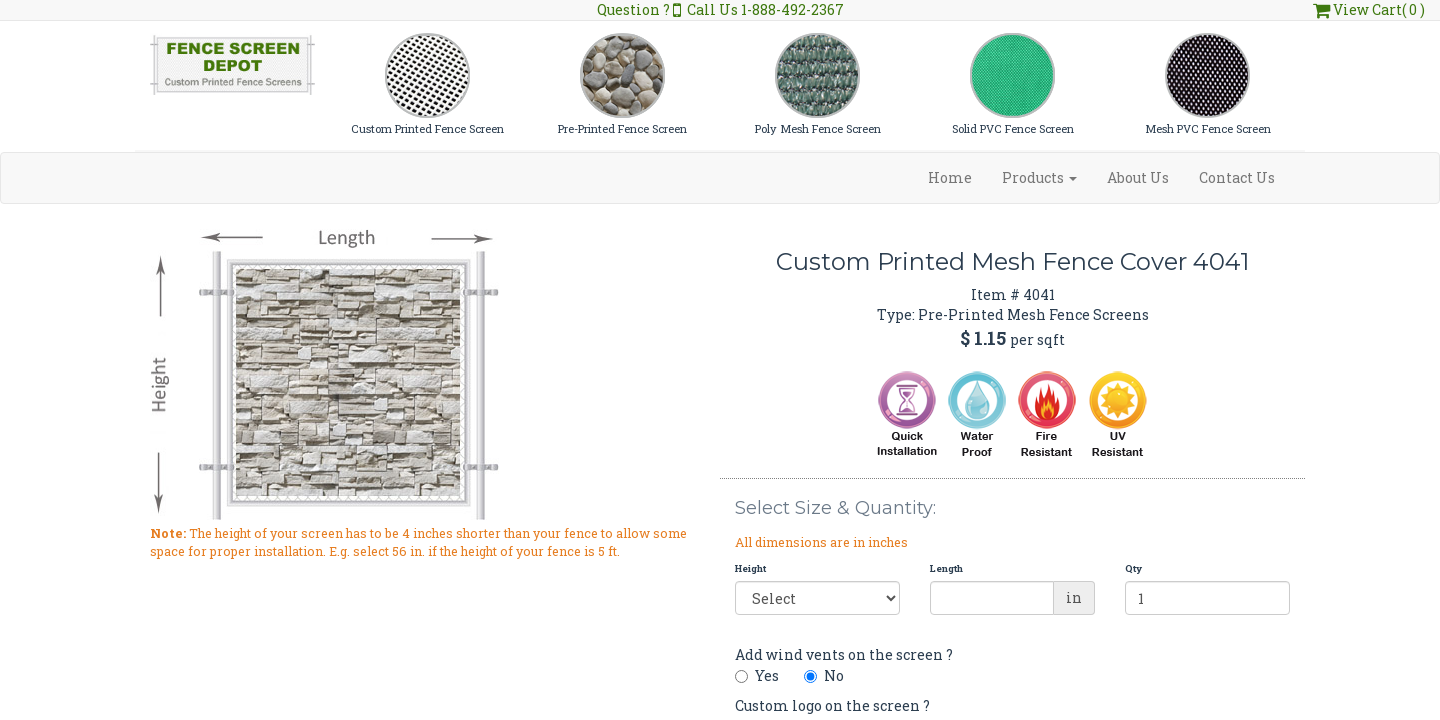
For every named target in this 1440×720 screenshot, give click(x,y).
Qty (1133, 568)
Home (950, 177)
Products (1039, 177)
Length (946, 568)
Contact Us (1237, 177)
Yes (757, 675)
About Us (1138, 177)
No (824, 675)
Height (750, 568)
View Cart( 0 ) (1369, 9)
